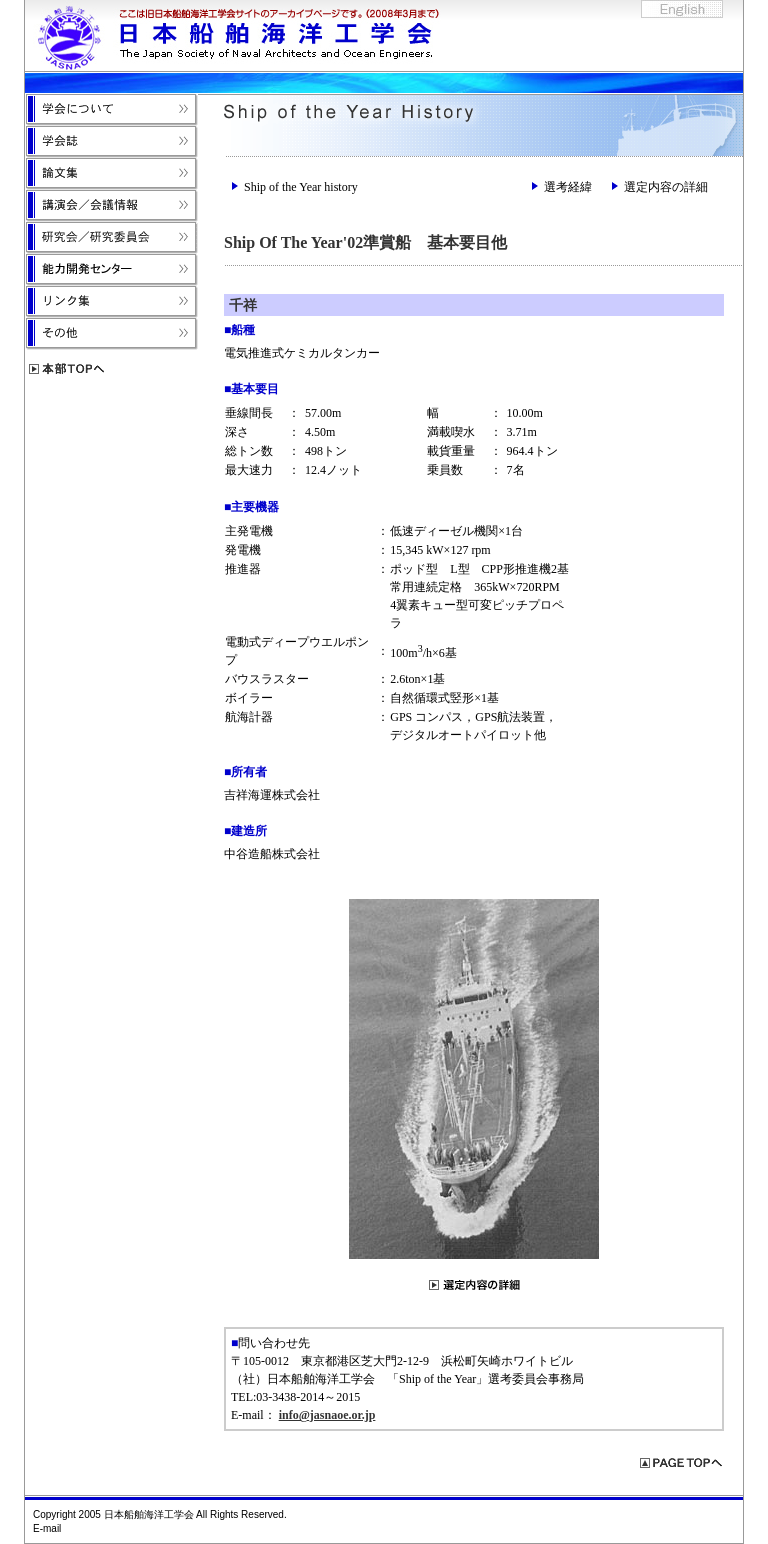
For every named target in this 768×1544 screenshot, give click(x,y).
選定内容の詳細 (666, 187)
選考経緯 (568, 187)
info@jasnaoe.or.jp (327, 1415)
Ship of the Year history (301, 187)
